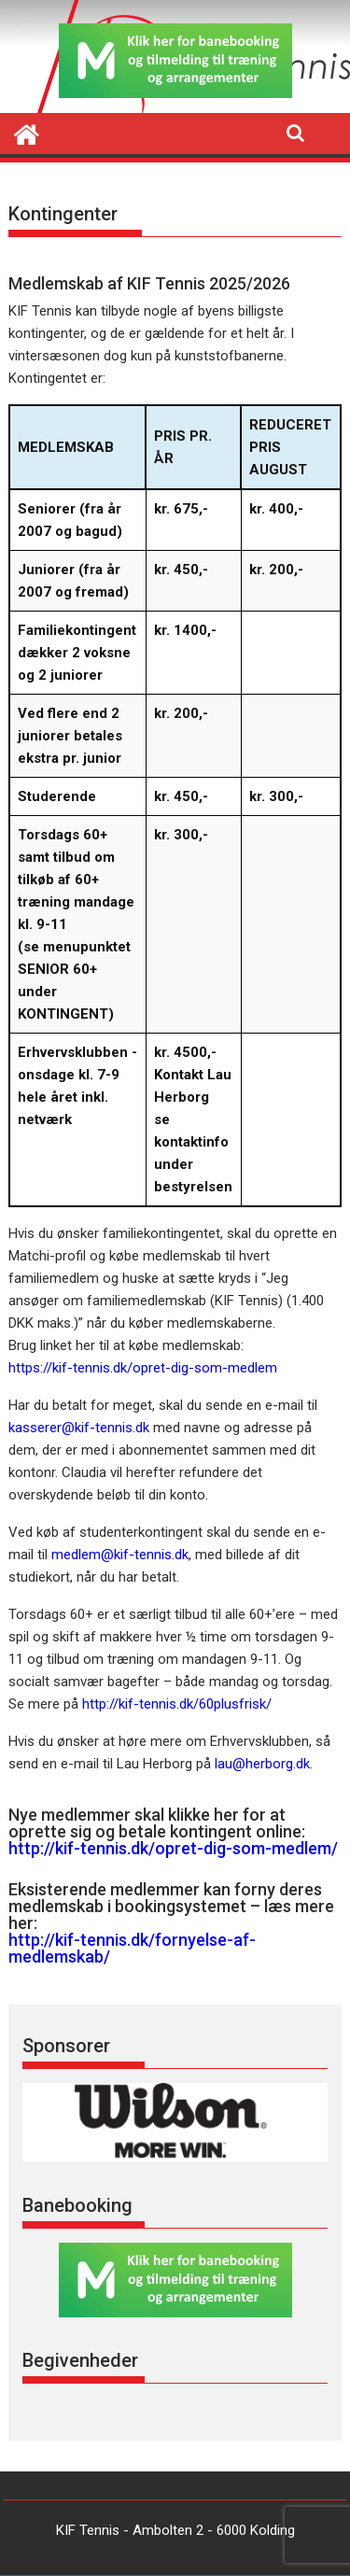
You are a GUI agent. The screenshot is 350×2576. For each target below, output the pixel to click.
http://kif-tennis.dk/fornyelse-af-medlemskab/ (132, 1948)
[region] (175, 2122)
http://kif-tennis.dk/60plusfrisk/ (177, 1704)
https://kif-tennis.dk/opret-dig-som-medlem (142, 1367)
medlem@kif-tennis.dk (120, 1554)
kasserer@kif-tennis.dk (78, 1427)
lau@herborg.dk (262, 1763)
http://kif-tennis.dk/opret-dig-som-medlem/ (173, 1848)
